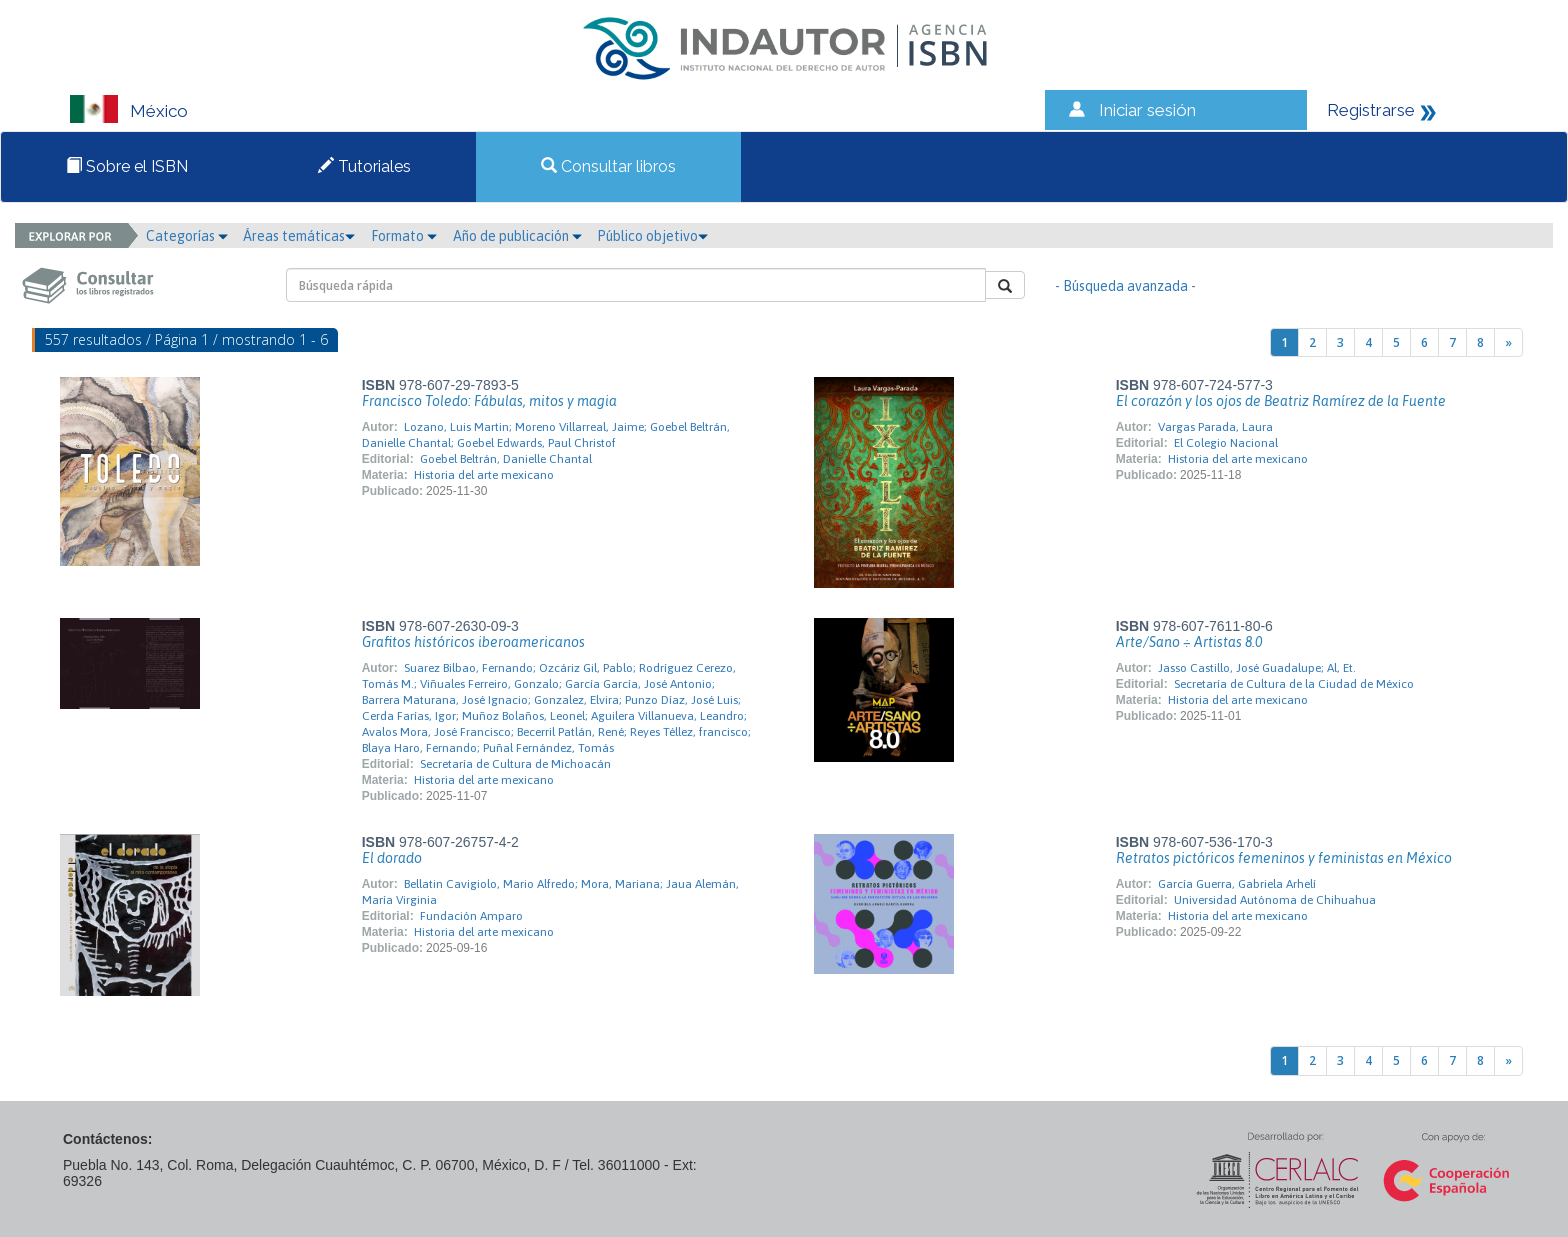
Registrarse (1371, 110)
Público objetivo (652, 236)
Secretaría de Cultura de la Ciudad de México (1294, 684)
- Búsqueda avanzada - (1125, 286)
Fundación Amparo (471, 916)
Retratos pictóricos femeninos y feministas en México (1284, 858)
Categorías (187, 236)
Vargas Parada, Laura (1215, 427)
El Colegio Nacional (1226, 443)
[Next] (1508, 342)
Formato (404, 236)
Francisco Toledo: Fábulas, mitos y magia (489, 401)
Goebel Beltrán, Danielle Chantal (506, 459)
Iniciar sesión (1147, 110)
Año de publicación (517, 236)
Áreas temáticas (299, 236)
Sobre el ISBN (127, 166)
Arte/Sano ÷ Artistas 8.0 (1189, 642)
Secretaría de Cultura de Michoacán (515, 764)
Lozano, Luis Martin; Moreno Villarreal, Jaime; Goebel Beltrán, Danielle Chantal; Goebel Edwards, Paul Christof (546, 435)
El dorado (392, 858)
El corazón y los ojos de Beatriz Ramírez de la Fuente (1281, 401)
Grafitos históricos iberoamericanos (473, 642)
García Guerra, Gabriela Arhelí (1237, 884)
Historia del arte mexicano (484, 475)
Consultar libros (608, 166)
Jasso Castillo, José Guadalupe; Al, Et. (1257, 668)
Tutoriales (364, 166)
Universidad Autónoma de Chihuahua (1275, 900)
